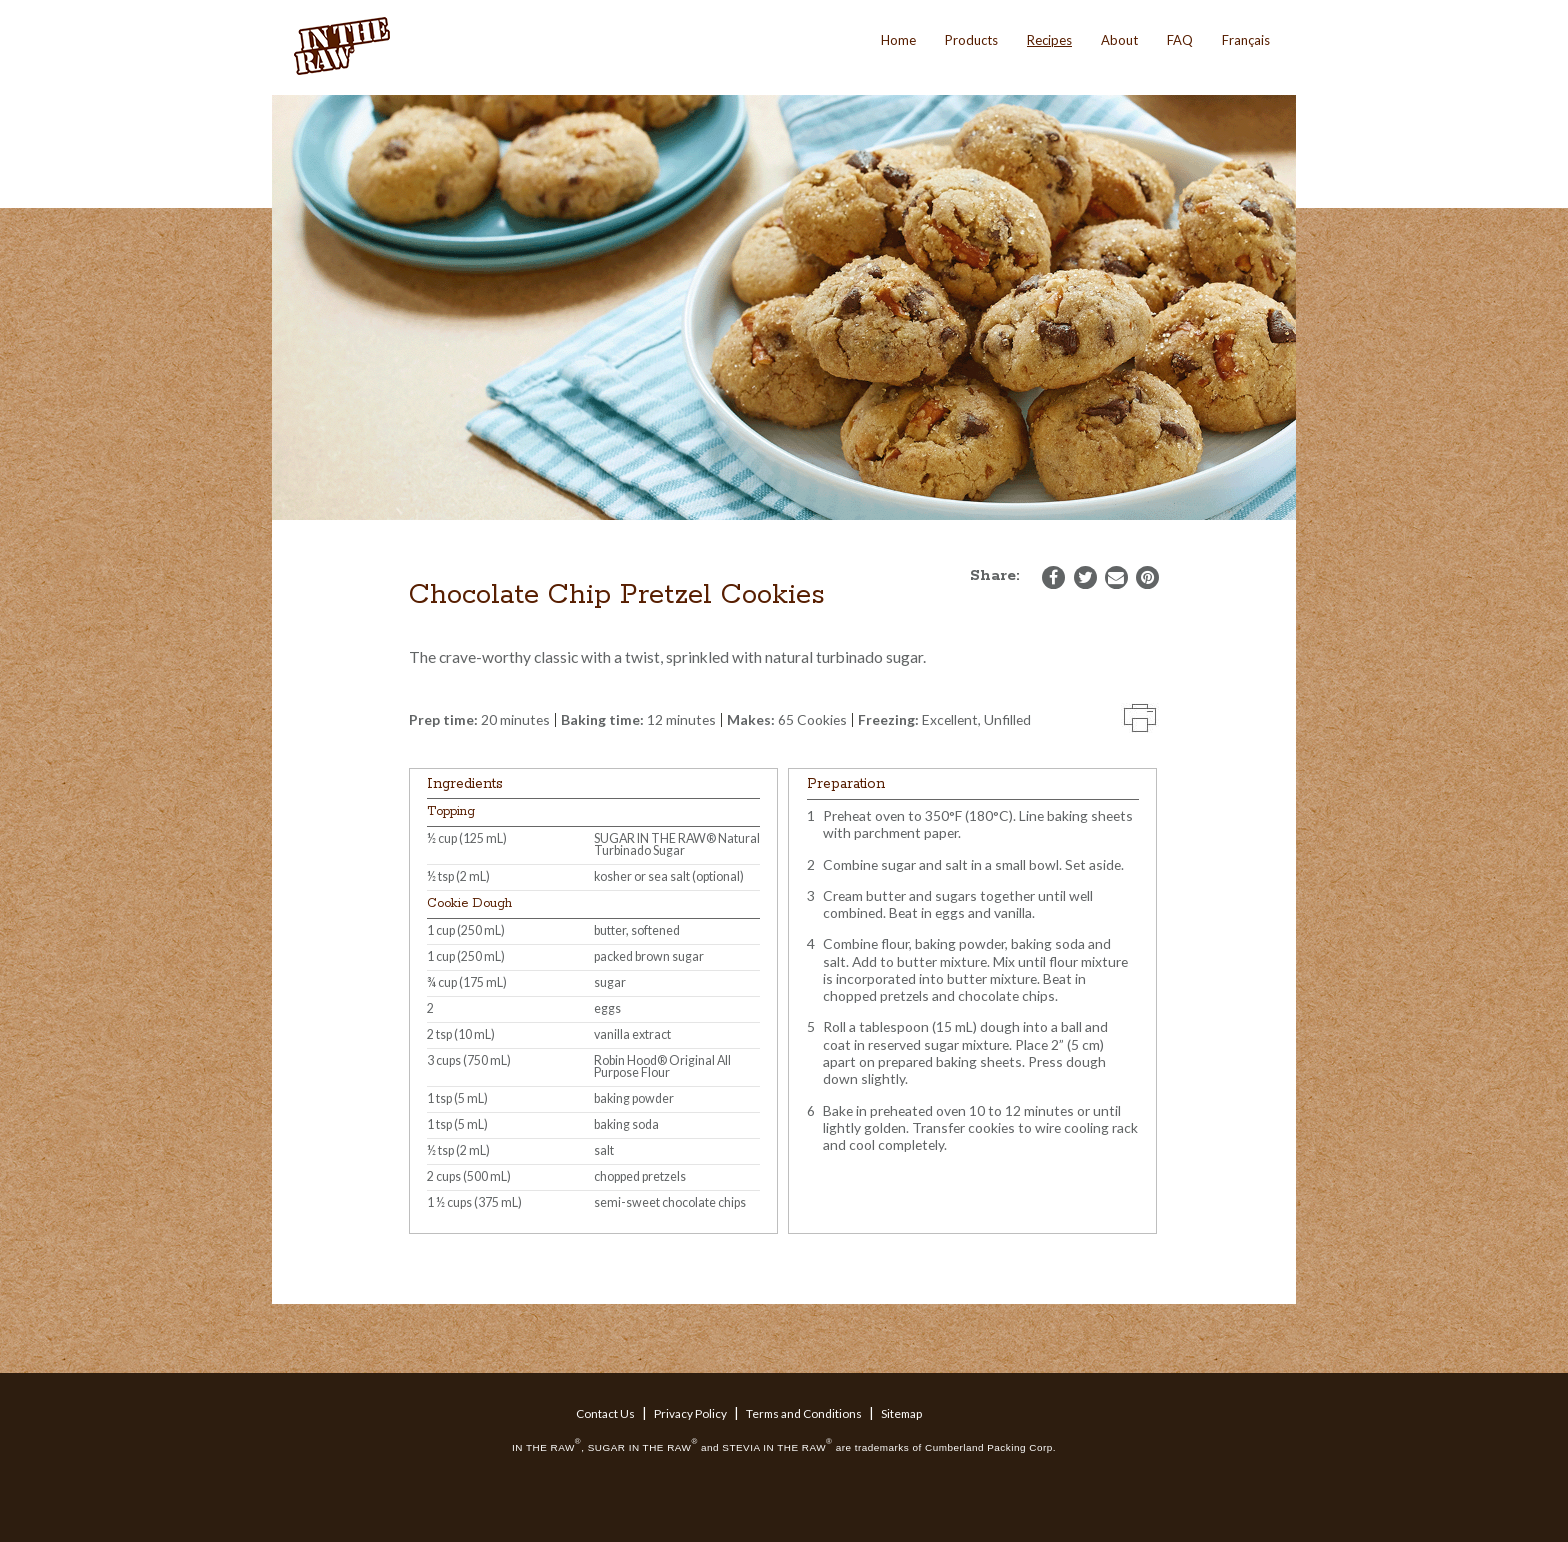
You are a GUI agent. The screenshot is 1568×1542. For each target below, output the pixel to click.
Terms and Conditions (804, 1413)
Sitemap (901, 1413)
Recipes (1049, 40)
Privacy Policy (690, 1413)
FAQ (1180, 40)
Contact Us (605, 1413)
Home (898, 40)
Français (1246, 40)
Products (971, 40)
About (1119, 40)
